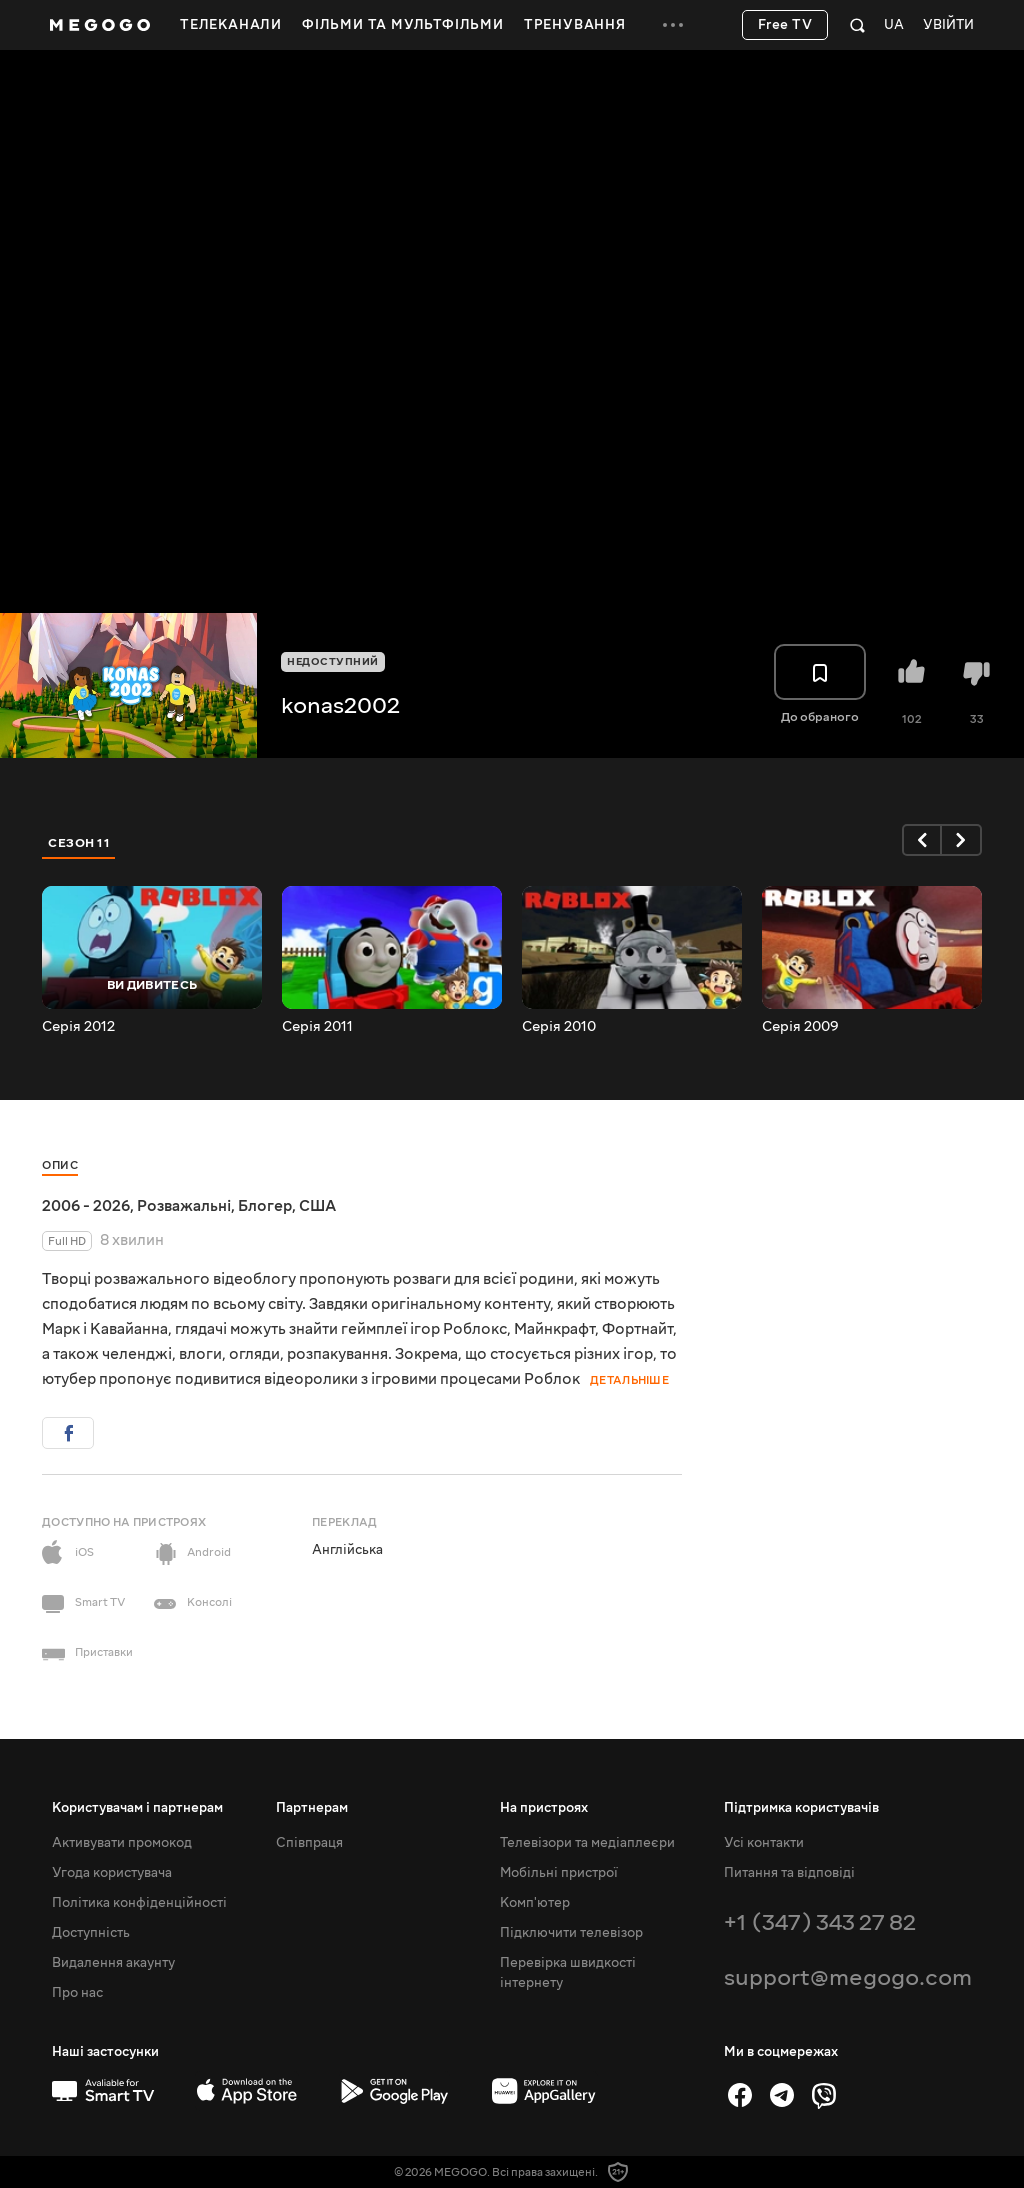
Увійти (948, 25)
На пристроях (544, 1808)
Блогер (265, 1206)
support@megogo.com (848, 1977)
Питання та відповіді (789, 1873)
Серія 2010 (559, 1027)
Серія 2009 (800, 1027)
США (317, 1206)
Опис (60, 1165)
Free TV (785, 25)
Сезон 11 (79, 843)
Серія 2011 (317, 1027)
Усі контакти (764, 1843)
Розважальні (184, 1206)
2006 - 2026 (86, 1206)
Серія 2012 (78, 1027)
